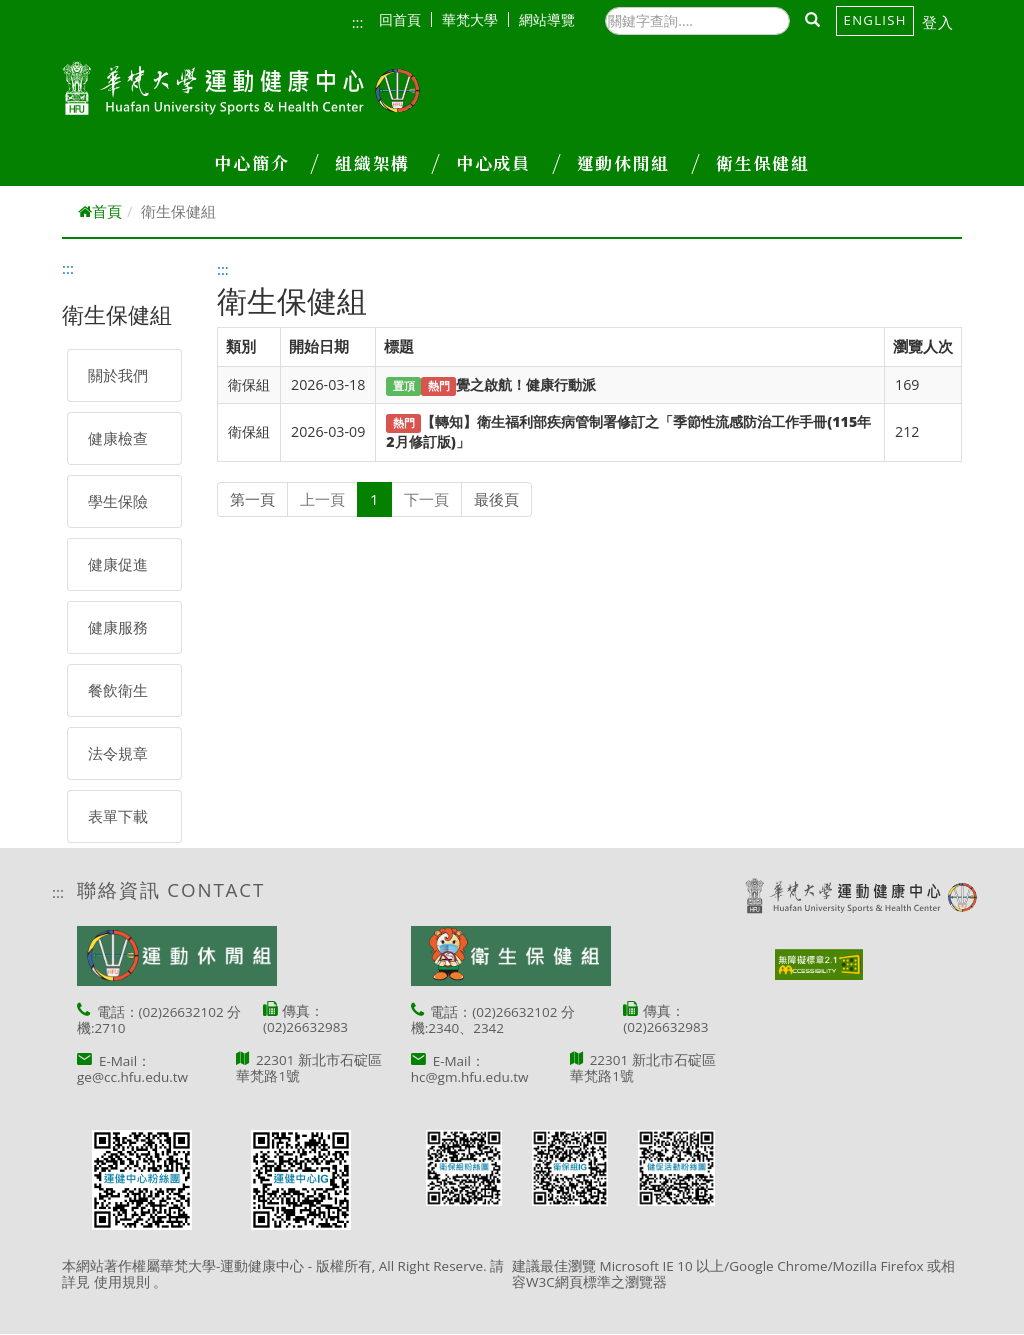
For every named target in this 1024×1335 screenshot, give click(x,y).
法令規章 (118, 753)
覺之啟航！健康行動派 (526, 384)
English (875, 20)
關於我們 (118, 375)
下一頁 (426, 499)
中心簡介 (266, 163)
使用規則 (122, 1282)
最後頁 (496, 499)
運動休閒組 (638, 163)
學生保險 (118, 501)
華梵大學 (475, 19)
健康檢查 (118, 438)
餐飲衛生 (118, 690)
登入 (938, 22)
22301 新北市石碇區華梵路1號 (309, 1068)
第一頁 (252, 499)
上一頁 (322, 499)
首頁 (100, 211)
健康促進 (118, 564)
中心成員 (508, 163)
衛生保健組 (762, 163)
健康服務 (118, 627)
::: (358, 22)
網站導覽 (547, 19)
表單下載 (118, 816)
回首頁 (405, 19)
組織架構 (387, 163)
